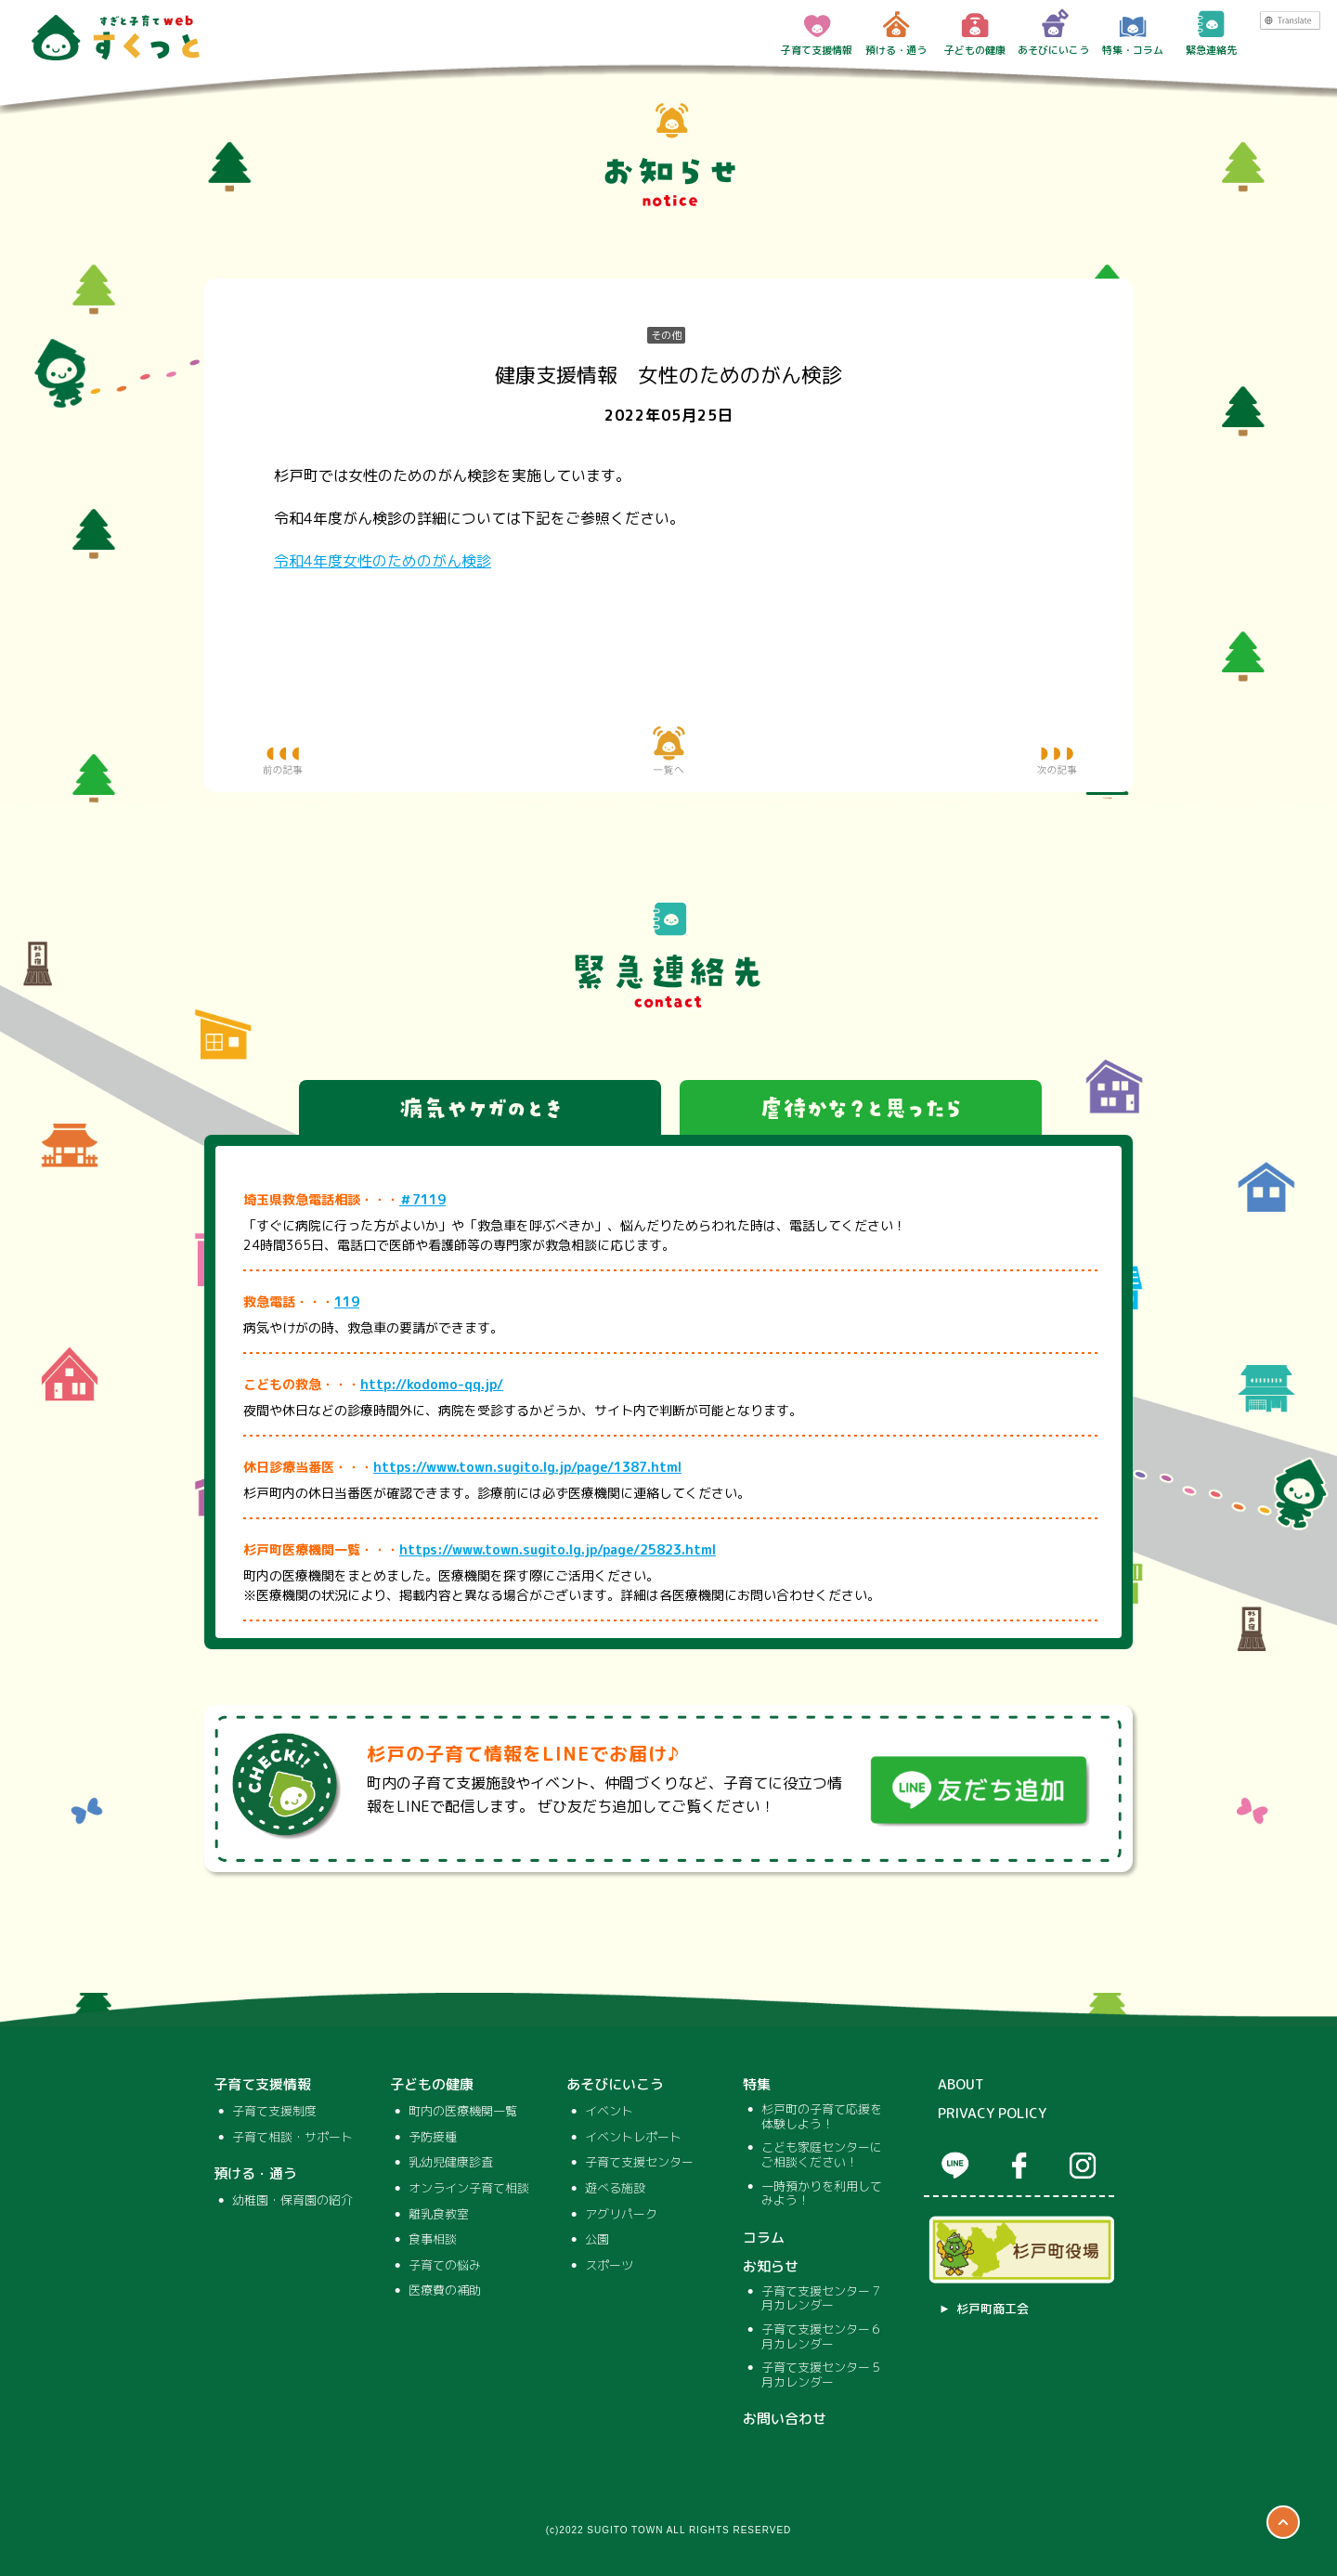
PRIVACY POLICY (992, 2113)
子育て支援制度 (274, 2111)
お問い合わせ (784, 2419)
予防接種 (433, 2137)
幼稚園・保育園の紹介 (292, 2200)
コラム (764, 2238)
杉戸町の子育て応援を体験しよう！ (821, 2116)
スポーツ (609, 2265)
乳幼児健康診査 (451, 2162)
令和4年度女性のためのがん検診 (382, 561)
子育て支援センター (639, 2162)
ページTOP (1283, 2522)
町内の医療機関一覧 (463, 2111)
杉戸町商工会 (992, 2309)
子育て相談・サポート (292, 2137)
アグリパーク (621, 2214)
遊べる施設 (615, 2188)
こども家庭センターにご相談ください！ (821, 2154)
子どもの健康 (975, 32)
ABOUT (961, 2084)
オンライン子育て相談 (469, 2188)
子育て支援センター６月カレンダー (821, 2336)
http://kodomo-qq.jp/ (431, 1384)
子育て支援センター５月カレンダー (821, 2375)
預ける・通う (896, 32)
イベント (609, 2111)
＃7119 (422, 1199)
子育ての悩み (445, 2265)
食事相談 (433, 2239)
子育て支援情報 (816, 32)
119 (346, 1301)
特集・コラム (1132, 32)
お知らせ (770, 2266)
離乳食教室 (439, 2214)
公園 (597, 2239)
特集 (757, 2084)
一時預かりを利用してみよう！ (821, 2193)
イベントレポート (633, 2137)
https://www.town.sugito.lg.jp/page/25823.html (557, 1549)
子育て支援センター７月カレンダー (821, 2298)
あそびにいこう (1053, 32)
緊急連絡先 (1211, 32)
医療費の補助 (445, 2290)
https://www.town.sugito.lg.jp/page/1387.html (527, 1467)
